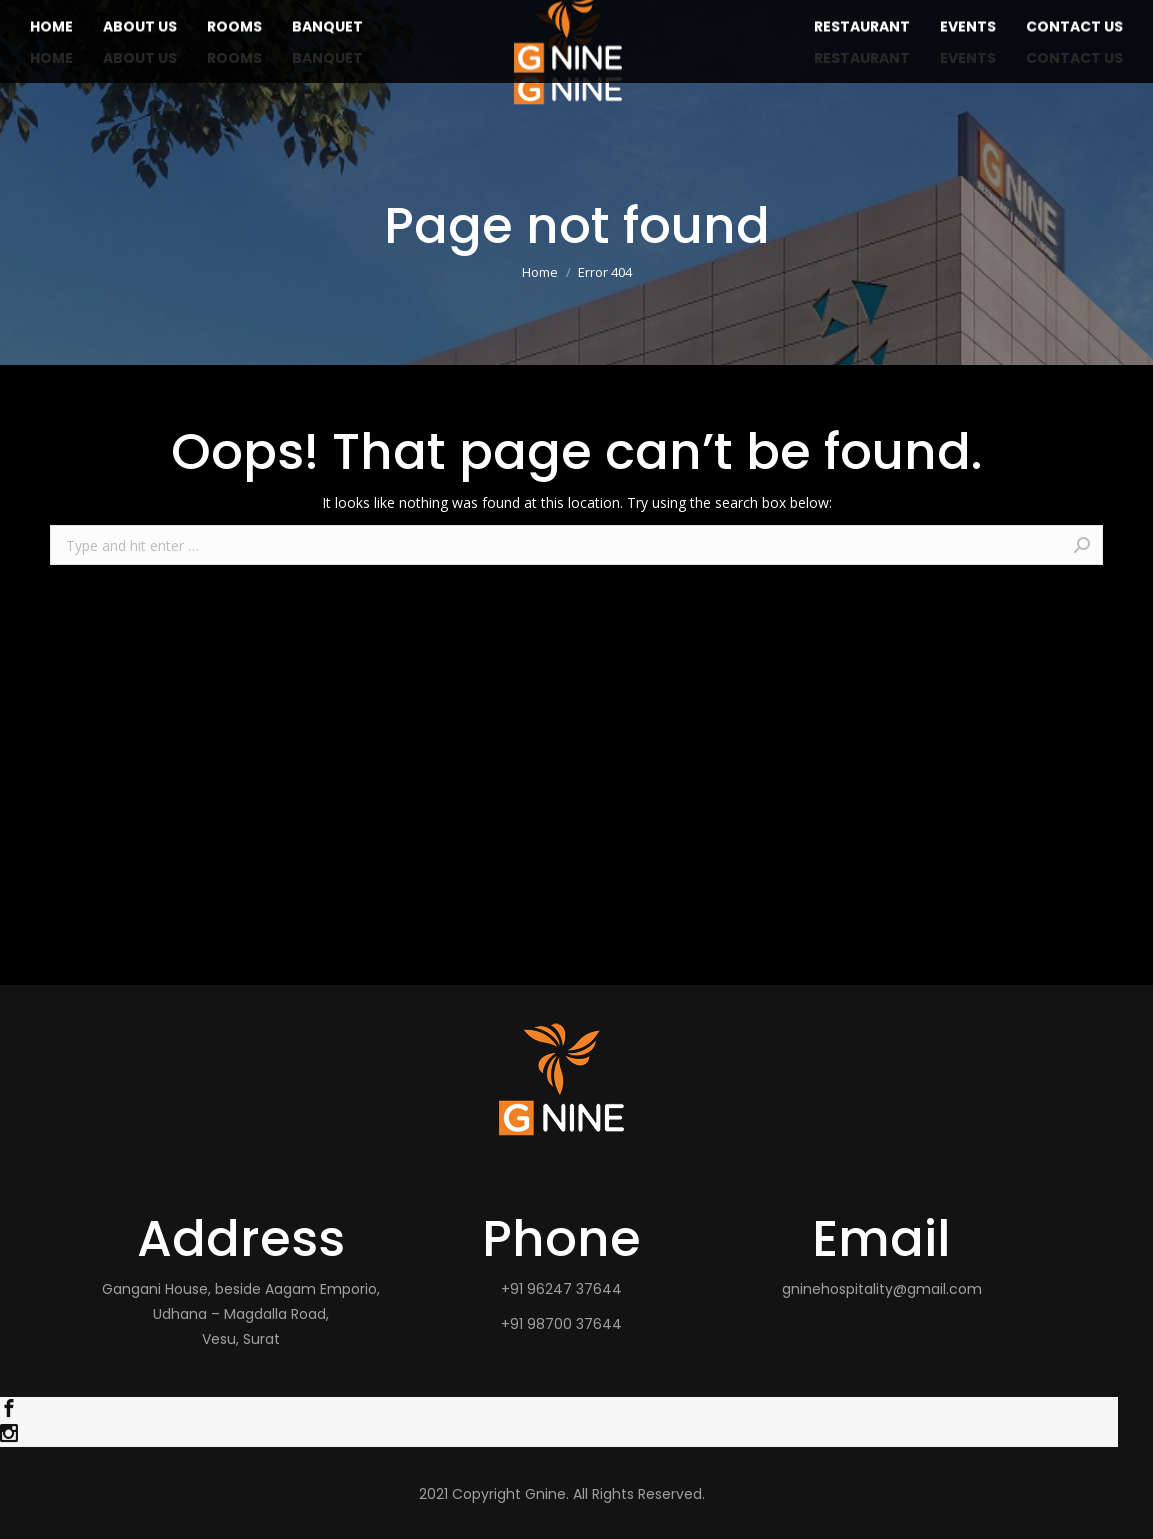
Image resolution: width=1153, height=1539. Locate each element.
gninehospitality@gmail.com (882, 1289)
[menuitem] (51, 58)
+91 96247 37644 (561, 1289)
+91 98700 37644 (561, 1324)
